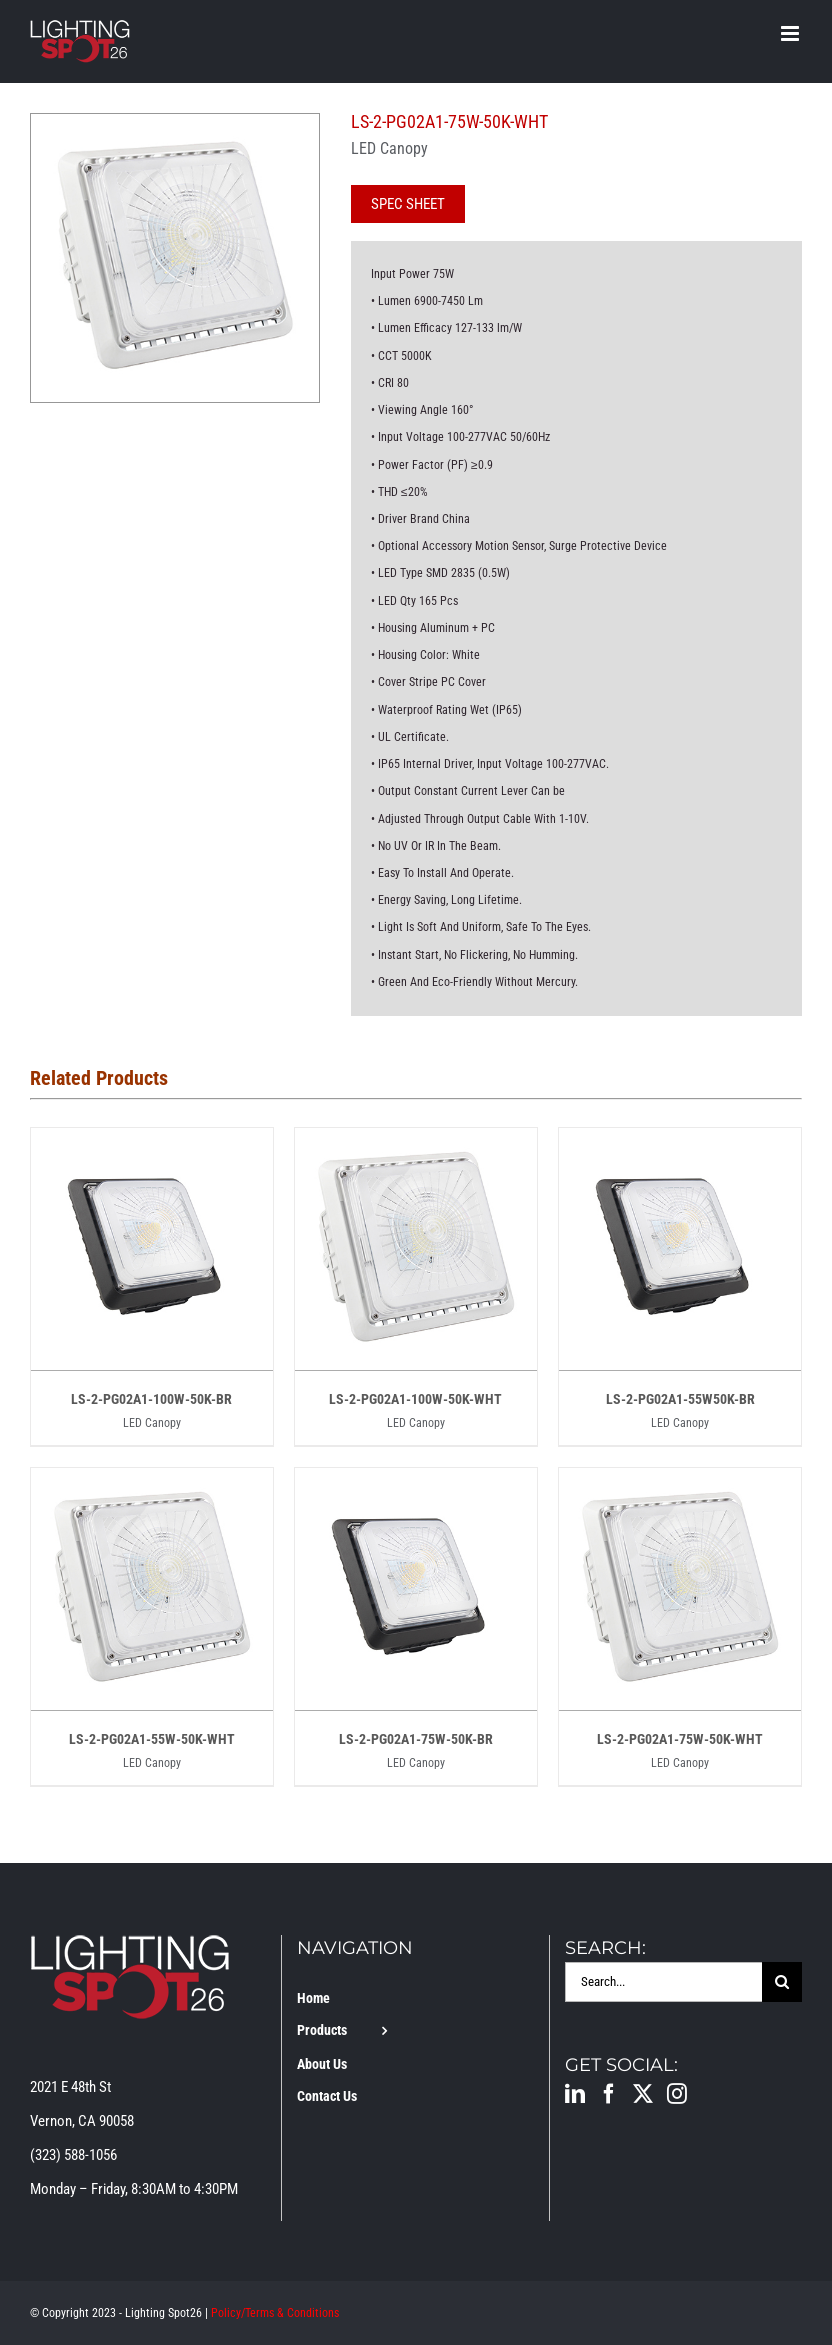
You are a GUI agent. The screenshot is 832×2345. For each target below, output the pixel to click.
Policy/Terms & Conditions (275, 2313)
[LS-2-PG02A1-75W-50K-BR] (416, 1485)
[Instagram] (677, 2094)
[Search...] (663, 1982)
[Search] (782, 1982)
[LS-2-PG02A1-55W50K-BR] (680, 1145)
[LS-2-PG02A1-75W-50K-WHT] (680, 1485)
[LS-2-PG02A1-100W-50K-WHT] (416, 1145)
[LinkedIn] (575, 2094)
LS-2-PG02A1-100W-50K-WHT (415, 1399)
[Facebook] (609, 2094)
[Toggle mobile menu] (791, 33)
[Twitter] (643, 2094)
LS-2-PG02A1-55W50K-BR (680, 1399)
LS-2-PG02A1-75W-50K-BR (416, 1739)
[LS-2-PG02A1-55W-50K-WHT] (152, 1485)
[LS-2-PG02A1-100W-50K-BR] (152, 1145)
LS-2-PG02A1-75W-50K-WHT (680, 1739)
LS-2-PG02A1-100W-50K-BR (151, 1399)
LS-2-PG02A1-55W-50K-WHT (152, 1739)
